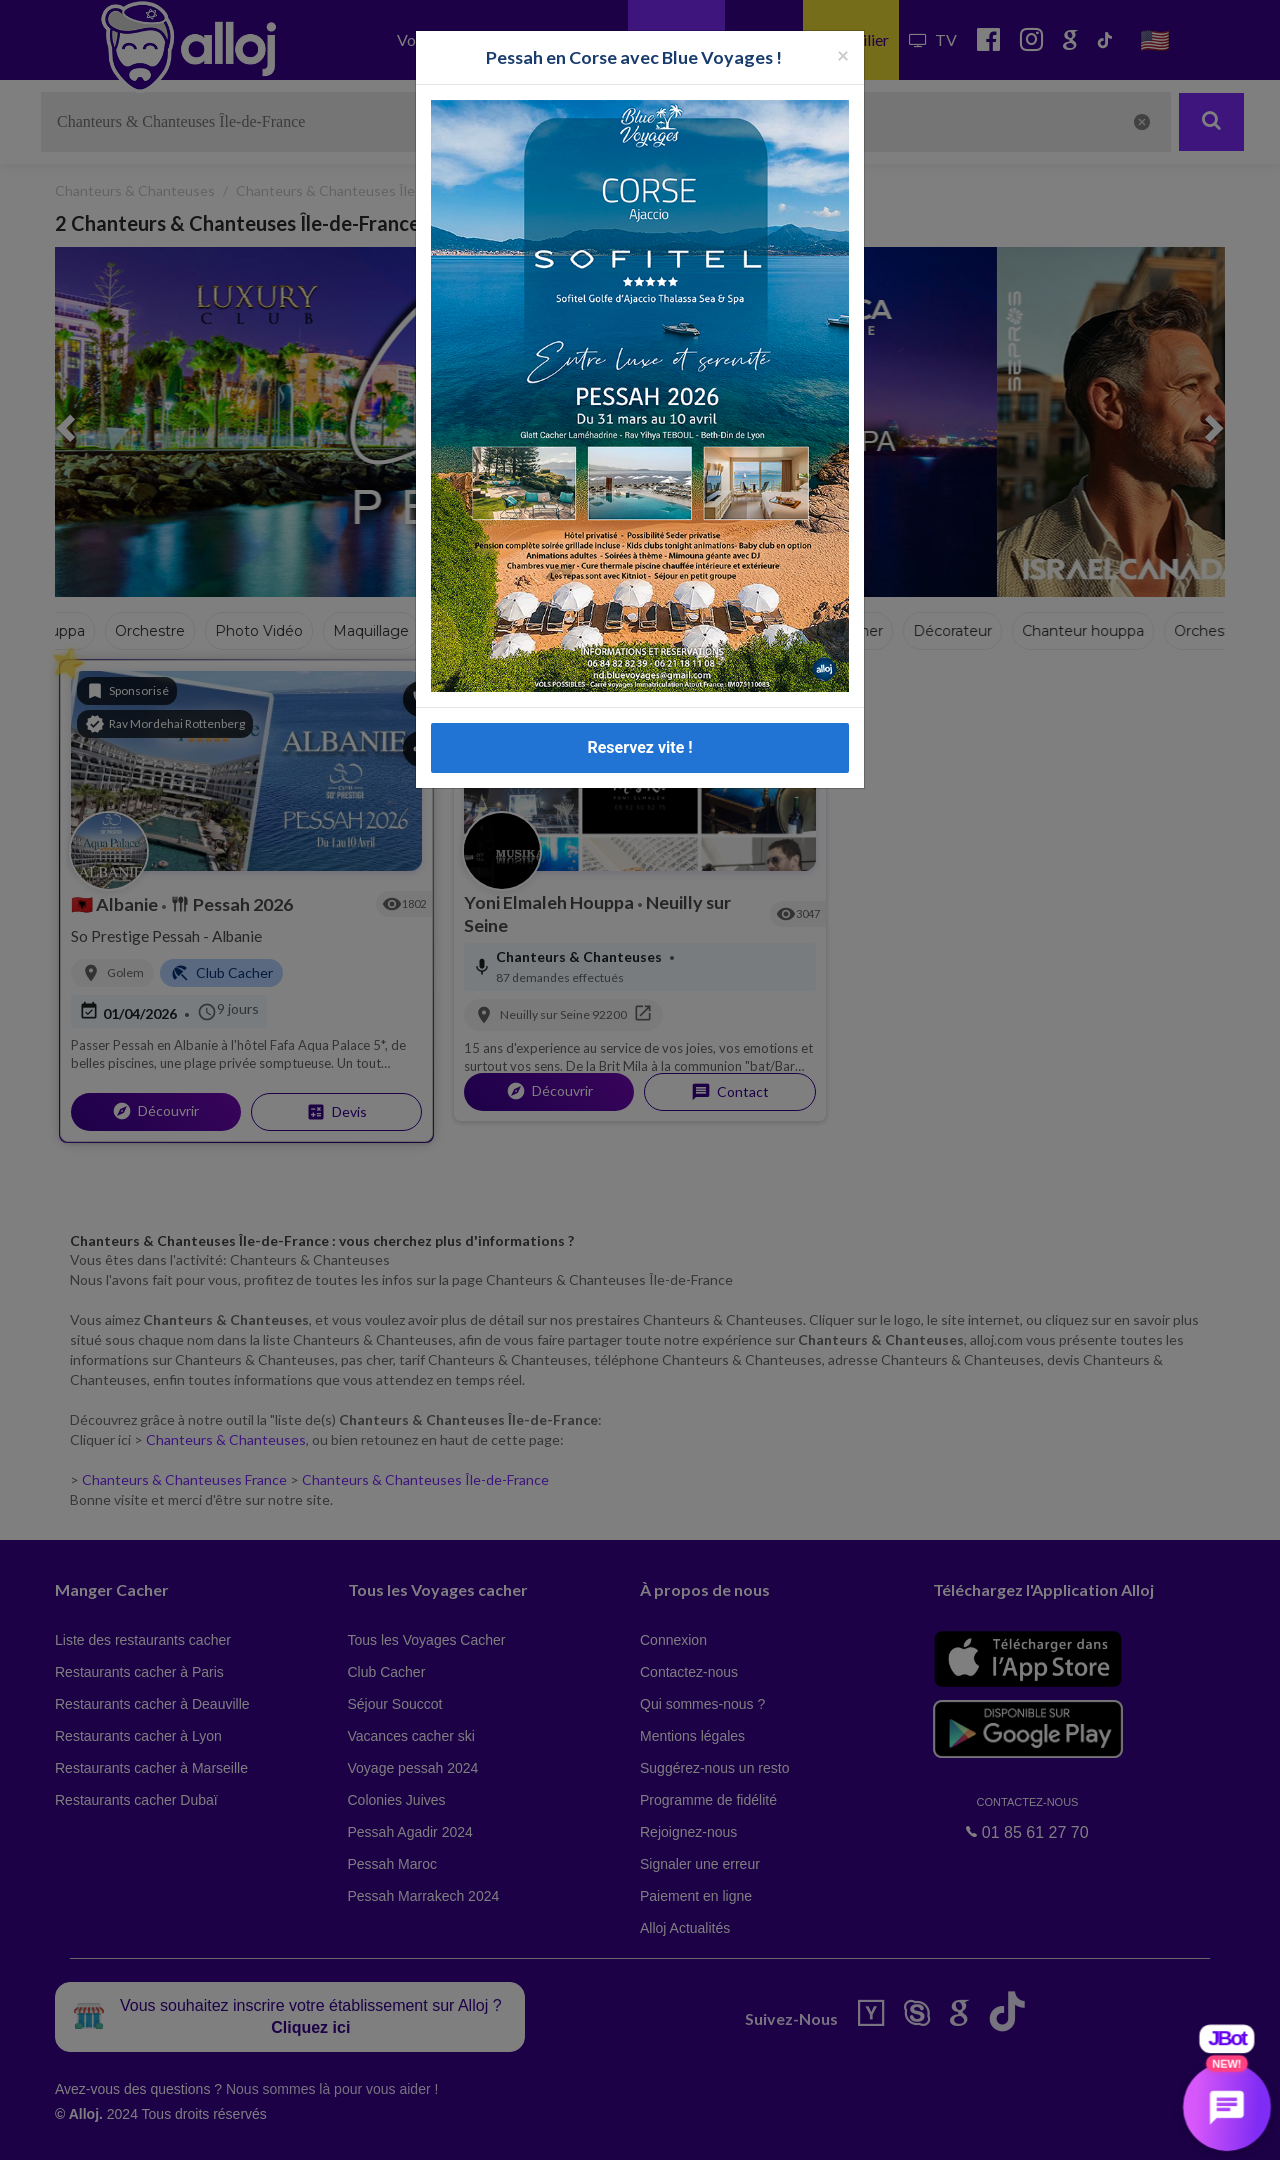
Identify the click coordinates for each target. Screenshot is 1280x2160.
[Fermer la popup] (843, 54)
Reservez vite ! (639, 747)
